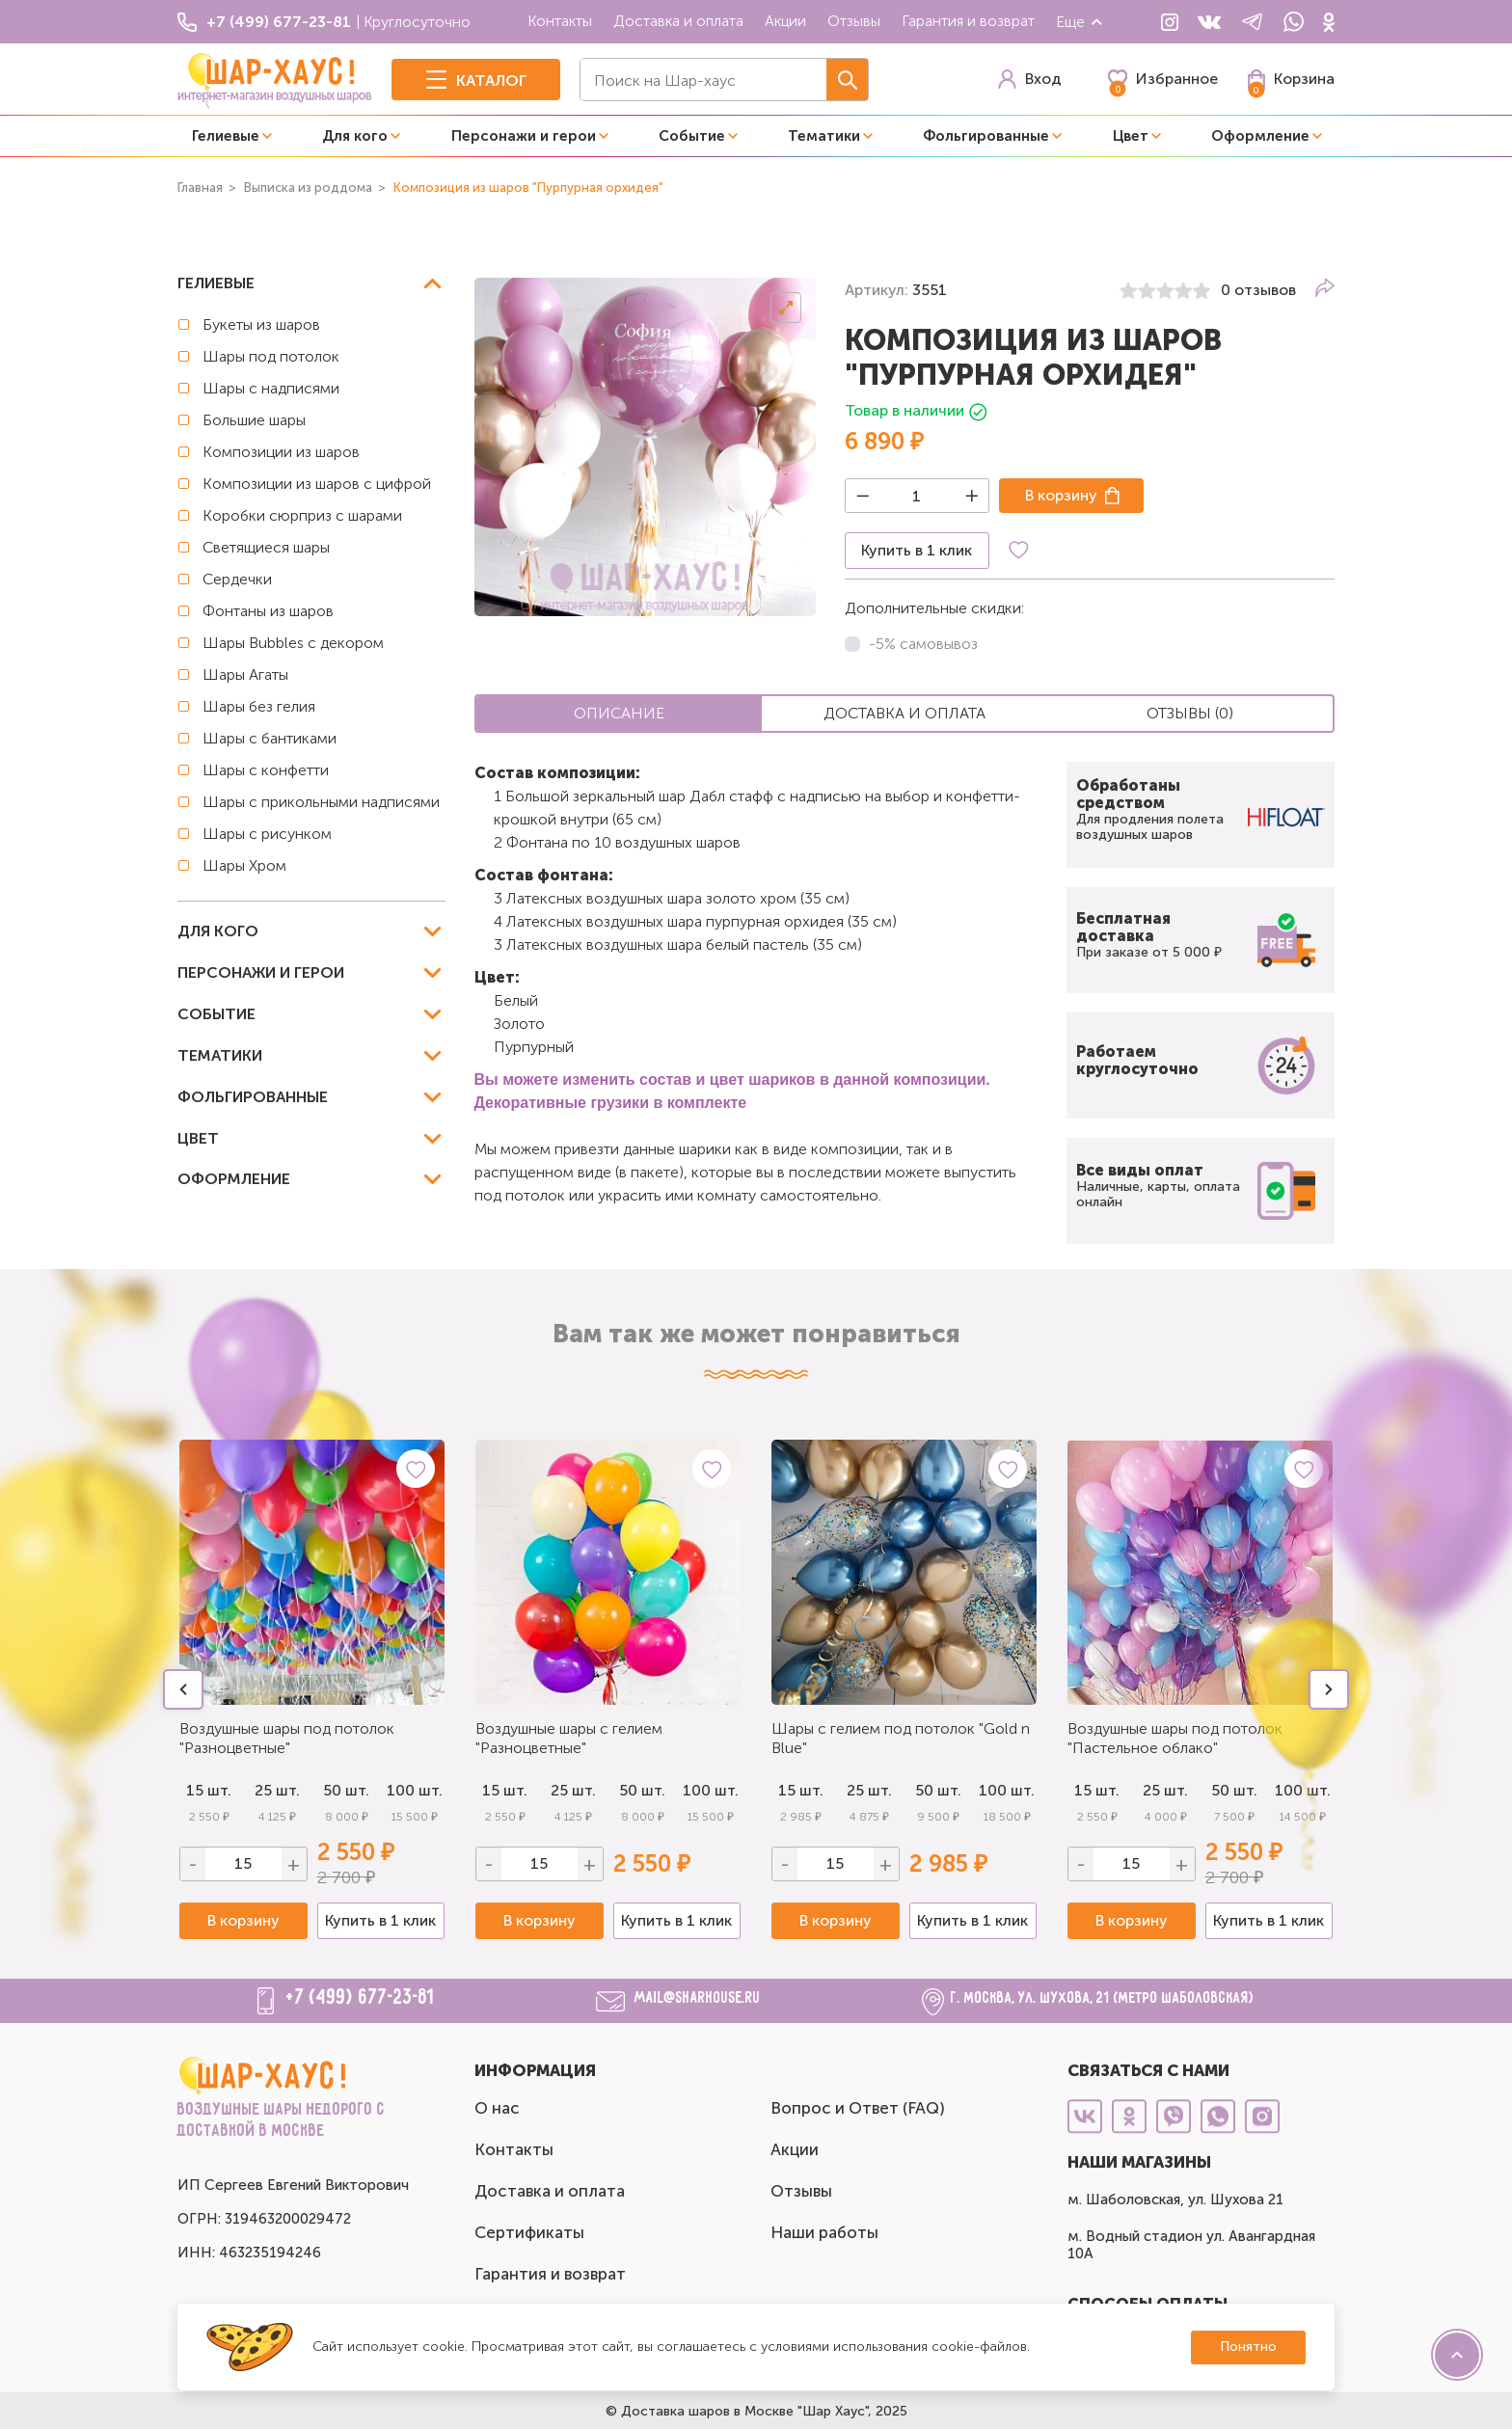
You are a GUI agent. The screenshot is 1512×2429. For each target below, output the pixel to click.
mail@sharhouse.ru (697, 1998)
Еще (1080, 22)
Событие (692, 136)
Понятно (1248, 2346)
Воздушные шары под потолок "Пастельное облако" (1174, 1738)
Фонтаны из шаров (268, 611)
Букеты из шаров (261, 324)
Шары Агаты (245, 674)
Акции (785, 21)
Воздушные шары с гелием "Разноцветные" (568, 1738)
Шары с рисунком (267, 833)
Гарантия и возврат (968, 21)
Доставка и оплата (678, 21)
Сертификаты (529, 2232)
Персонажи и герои (523, 136)
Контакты (559, 21)
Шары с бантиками (269, 738)
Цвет (1130, 136)
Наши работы (824, 2232)
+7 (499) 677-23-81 (360, 1998)
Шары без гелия (258, 706)
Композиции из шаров (281, 452)
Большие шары (254, 420)
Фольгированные (986, 136)
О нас (497, 2108)
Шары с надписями (270, 388)
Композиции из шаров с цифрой (316, 483)
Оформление (1260, 136)
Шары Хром (244, 865)
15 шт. (504, 1790)
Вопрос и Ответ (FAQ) (857, 2108)
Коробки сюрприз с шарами (302, 515)
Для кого (355, 136)
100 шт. (415, 1790)
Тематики (824, 136)
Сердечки (237, 579)
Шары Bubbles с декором (293, 643)
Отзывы (853, 21)
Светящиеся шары (266, 547)
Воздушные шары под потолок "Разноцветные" (286, 1738)
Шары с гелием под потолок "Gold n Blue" (900, 1738)
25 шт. (277, 1790)
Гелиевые (225, 136)
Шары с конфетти (265, 770)
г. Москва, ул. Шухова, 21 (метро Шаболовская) (1103, 1998)
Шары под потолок (270, 356)
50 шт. (346, 1790)
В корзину (1061, 495)
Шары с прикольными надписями (321, 802)
